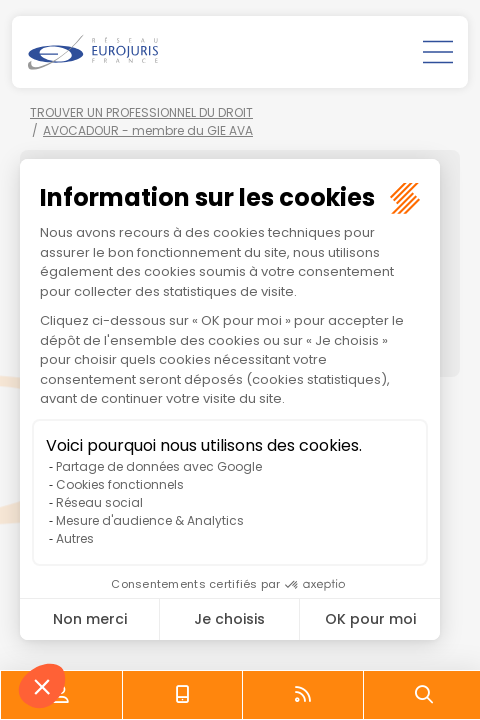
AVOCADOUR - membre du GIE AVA (148, 130)
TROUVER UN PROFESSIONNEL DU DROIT (141, 112)
